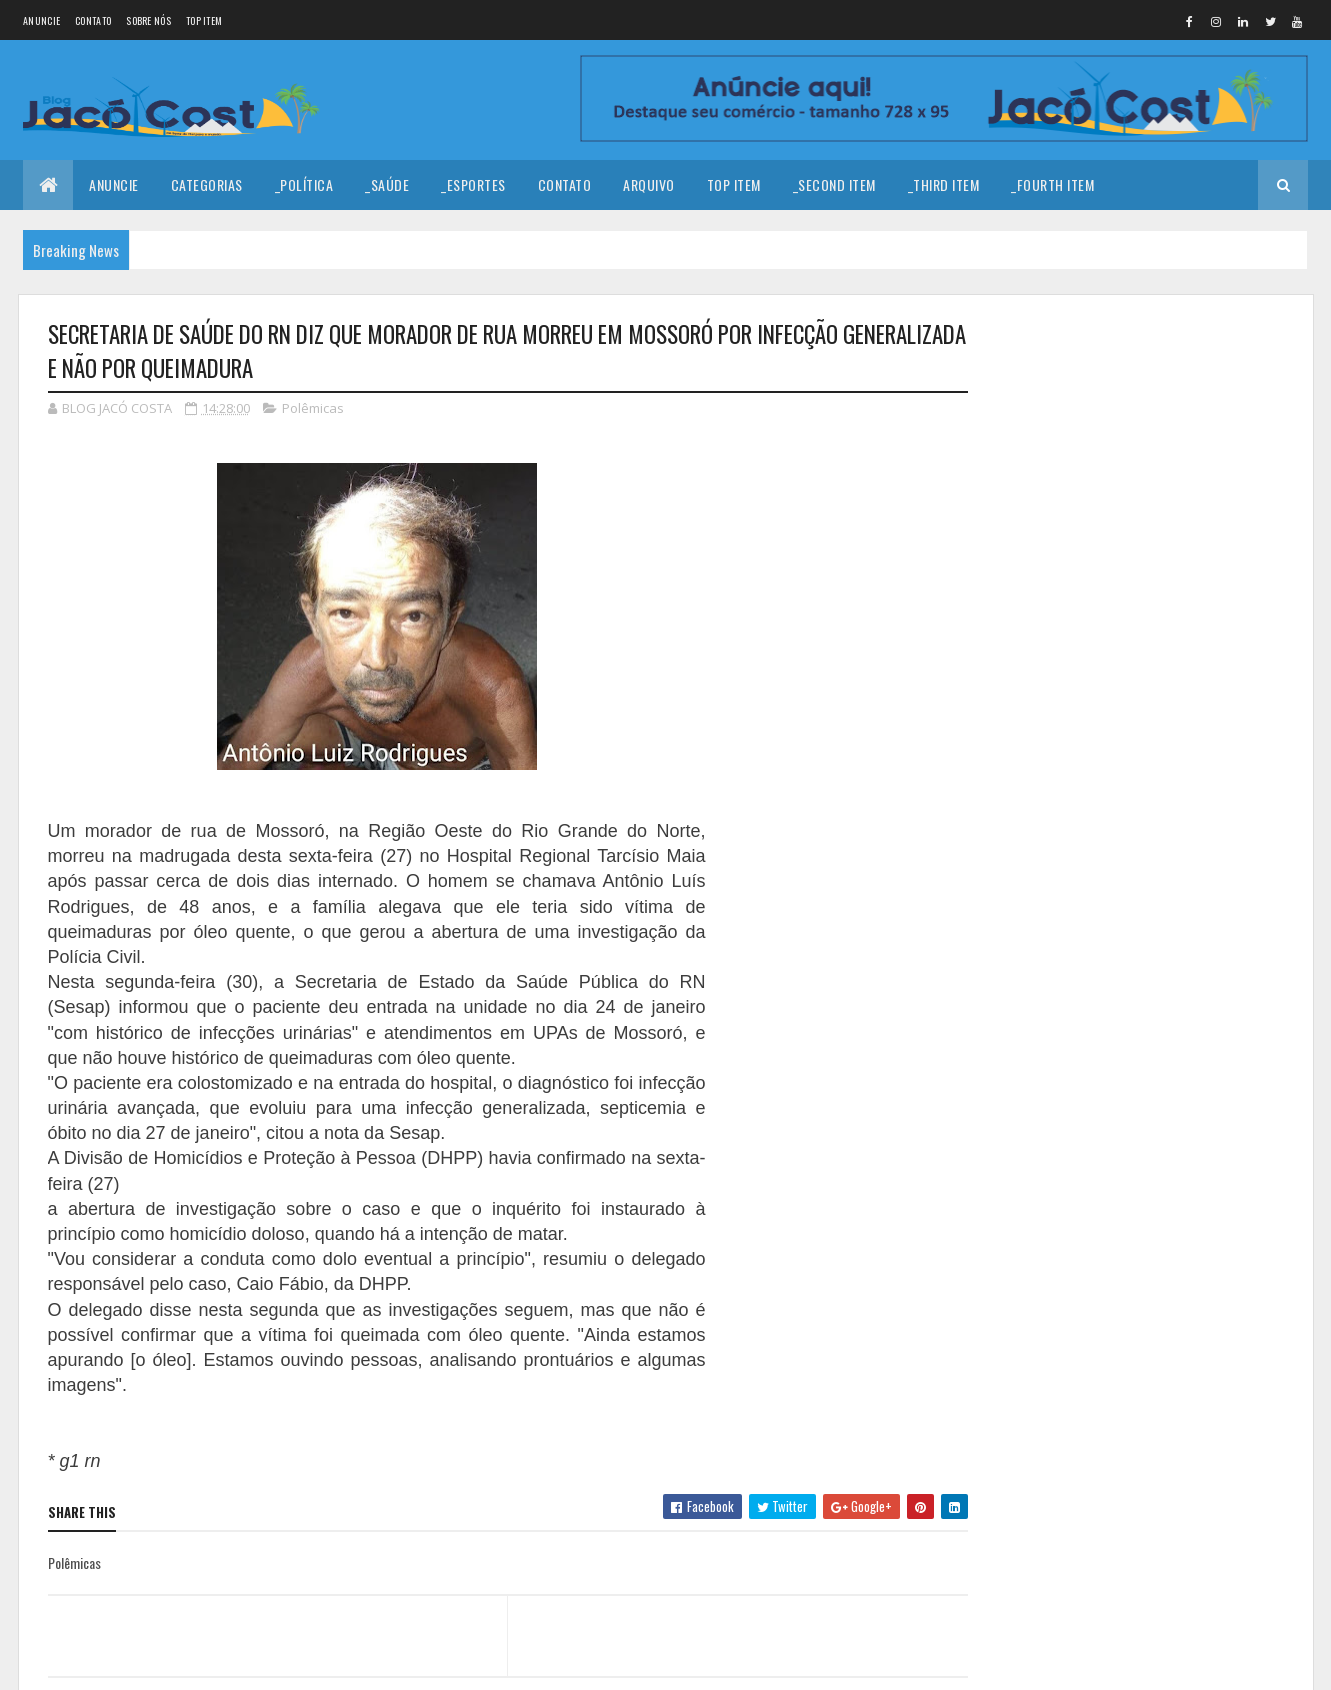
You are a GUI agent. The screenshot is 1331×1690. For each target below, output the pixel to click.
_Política (304, 184)
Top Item (204, 20)
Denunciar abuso (1056, 879)
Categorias (207, 184)
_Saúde (387, 184)
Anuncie (41, 20)
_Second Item (834, 184)
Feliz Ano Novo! (1131, 460)
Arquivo (649, 184)
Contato (93, 20)
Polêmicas (313, 408)
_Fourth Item (1052, 184)
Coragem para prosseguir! (1163, 379)
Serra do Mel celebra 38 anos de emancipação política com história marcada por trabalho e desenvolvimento (1131, 763)
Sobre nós (148, 20)
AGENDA (1111, 658)
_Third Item (944, 184)
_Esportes (473, 184)
